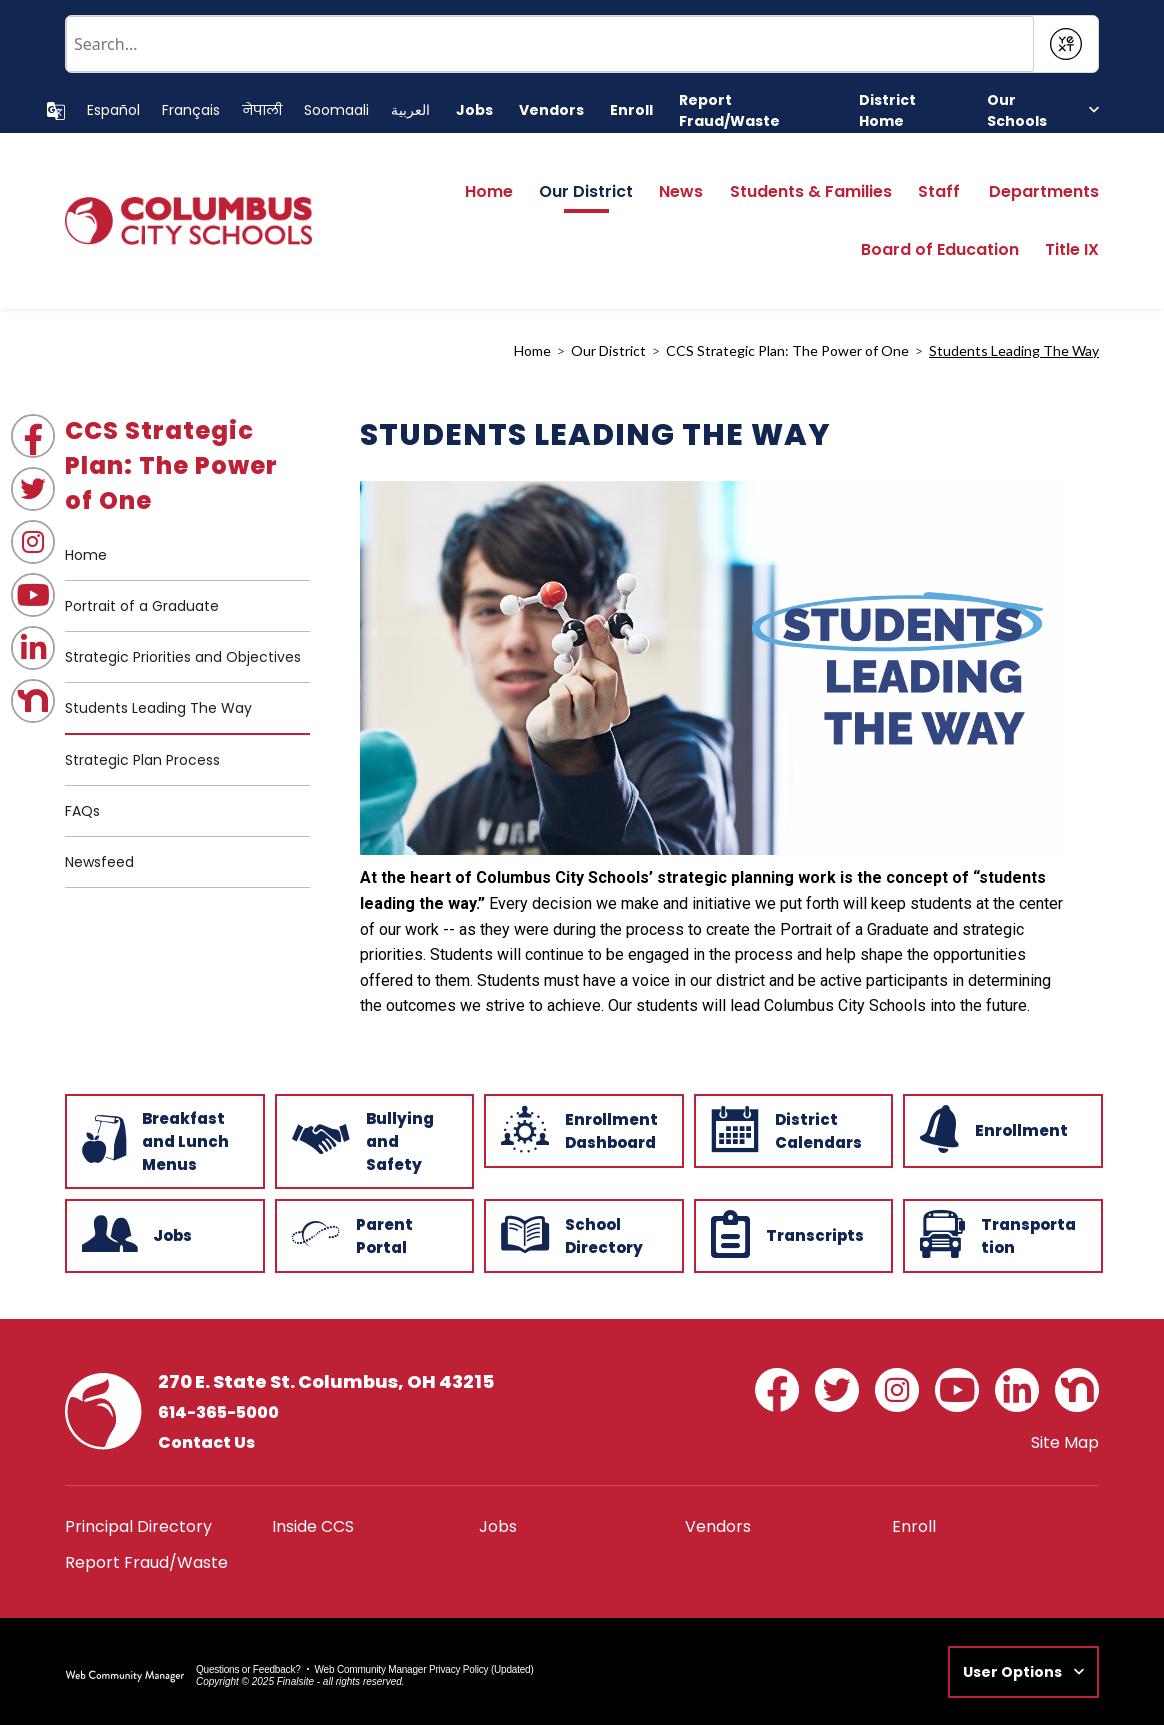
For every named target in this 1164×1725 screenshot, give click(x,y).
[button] (1043, 110)
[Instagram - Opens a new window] (33, 542)
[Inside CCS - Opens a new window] (313, 1526)
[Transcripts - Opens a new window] (792, 1234)
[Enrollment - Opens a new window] (1001, 1129)
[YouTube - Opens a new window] (33, 595)
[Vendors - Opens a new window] (551, 110)
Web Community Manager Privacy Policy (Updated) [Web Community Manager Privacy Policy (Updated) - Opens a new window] (424, 1669)
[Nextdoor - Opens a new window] (33, 701)
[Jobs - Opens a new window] (474, 110)
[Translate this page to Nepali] (262, 110)
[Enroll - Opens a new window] (631, 110)
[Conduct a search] (550, 44)
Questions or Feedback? (248, 1669)
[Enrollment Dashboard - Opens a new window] (582, 1129)
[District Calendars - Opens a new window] (792, 1129)
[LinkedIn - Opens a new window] (33, 648)
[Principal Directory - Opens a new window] (138, 1526)
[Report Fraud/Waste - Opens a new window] (756, 111)
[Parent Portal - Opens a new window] (373, 1234)
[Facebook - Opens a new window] (33, 436)
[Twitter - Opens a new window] (33, 489)
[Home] (489, 197)
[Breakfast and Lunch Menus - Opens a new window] (163, 1139)
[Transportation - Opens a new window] (1001, 1234)
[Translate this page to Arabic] (410, 110)
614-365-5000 (218, 1412)
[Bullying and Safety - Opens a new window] (373, 1139)
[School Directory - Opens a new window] (582, 1234)
